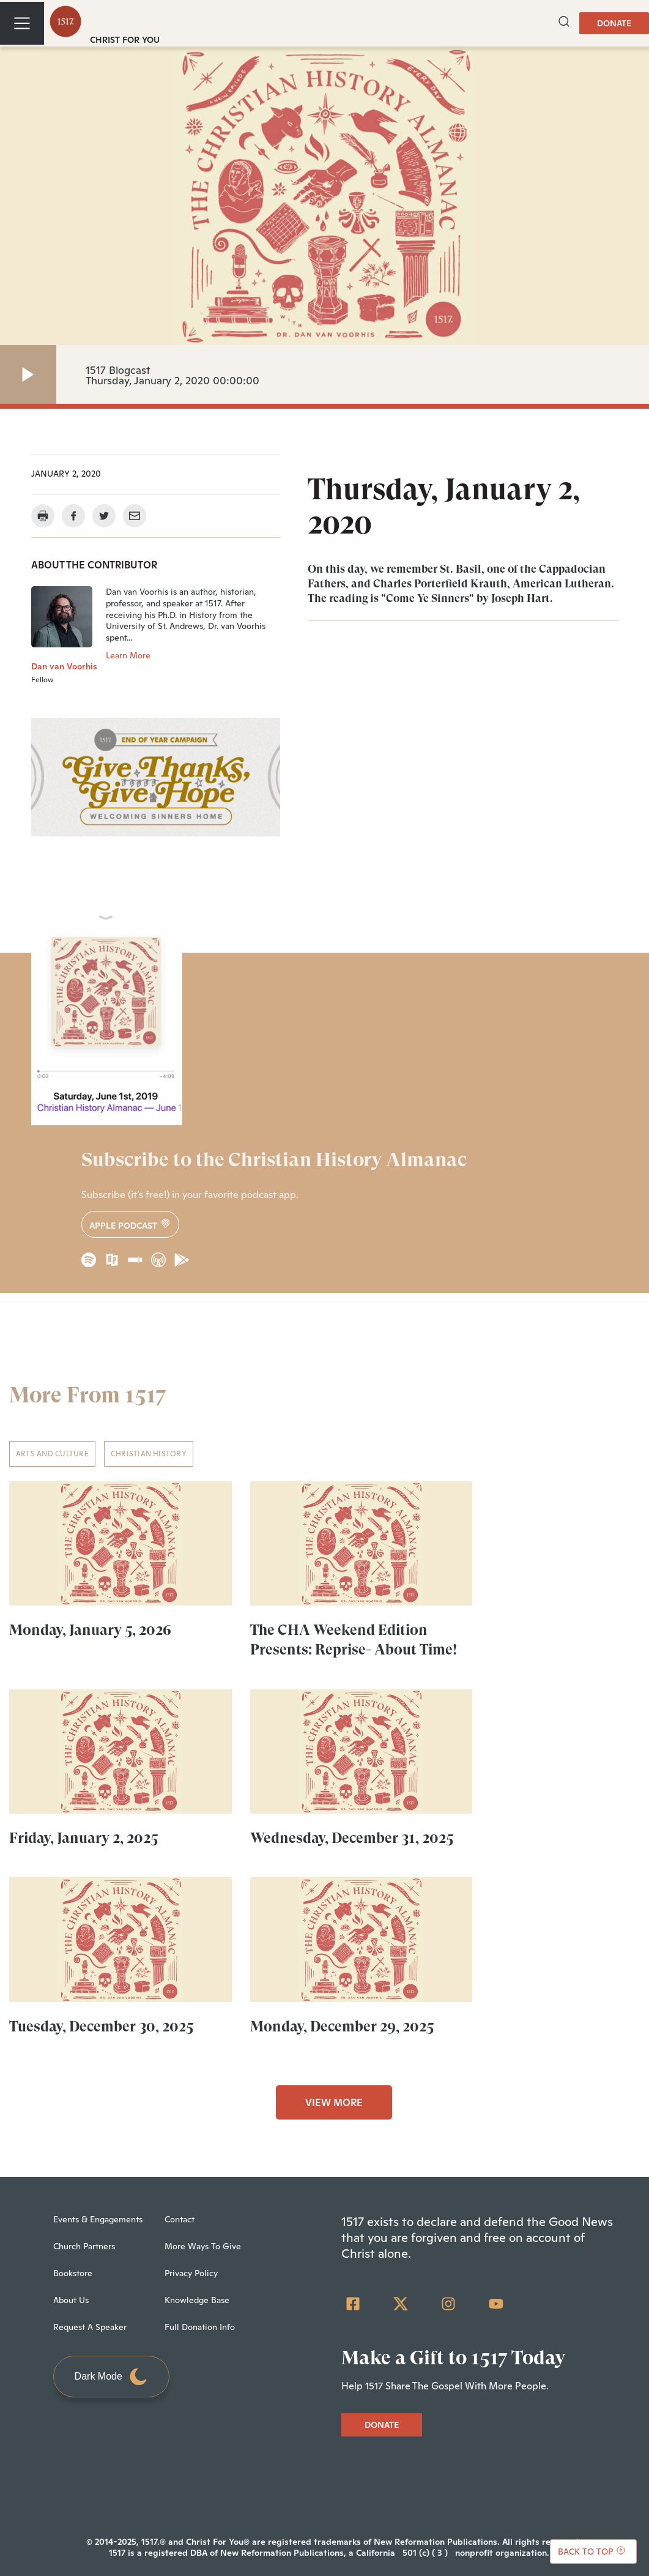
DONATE (614, 23)
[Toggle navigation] (22, 23)
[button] (563, 23)
